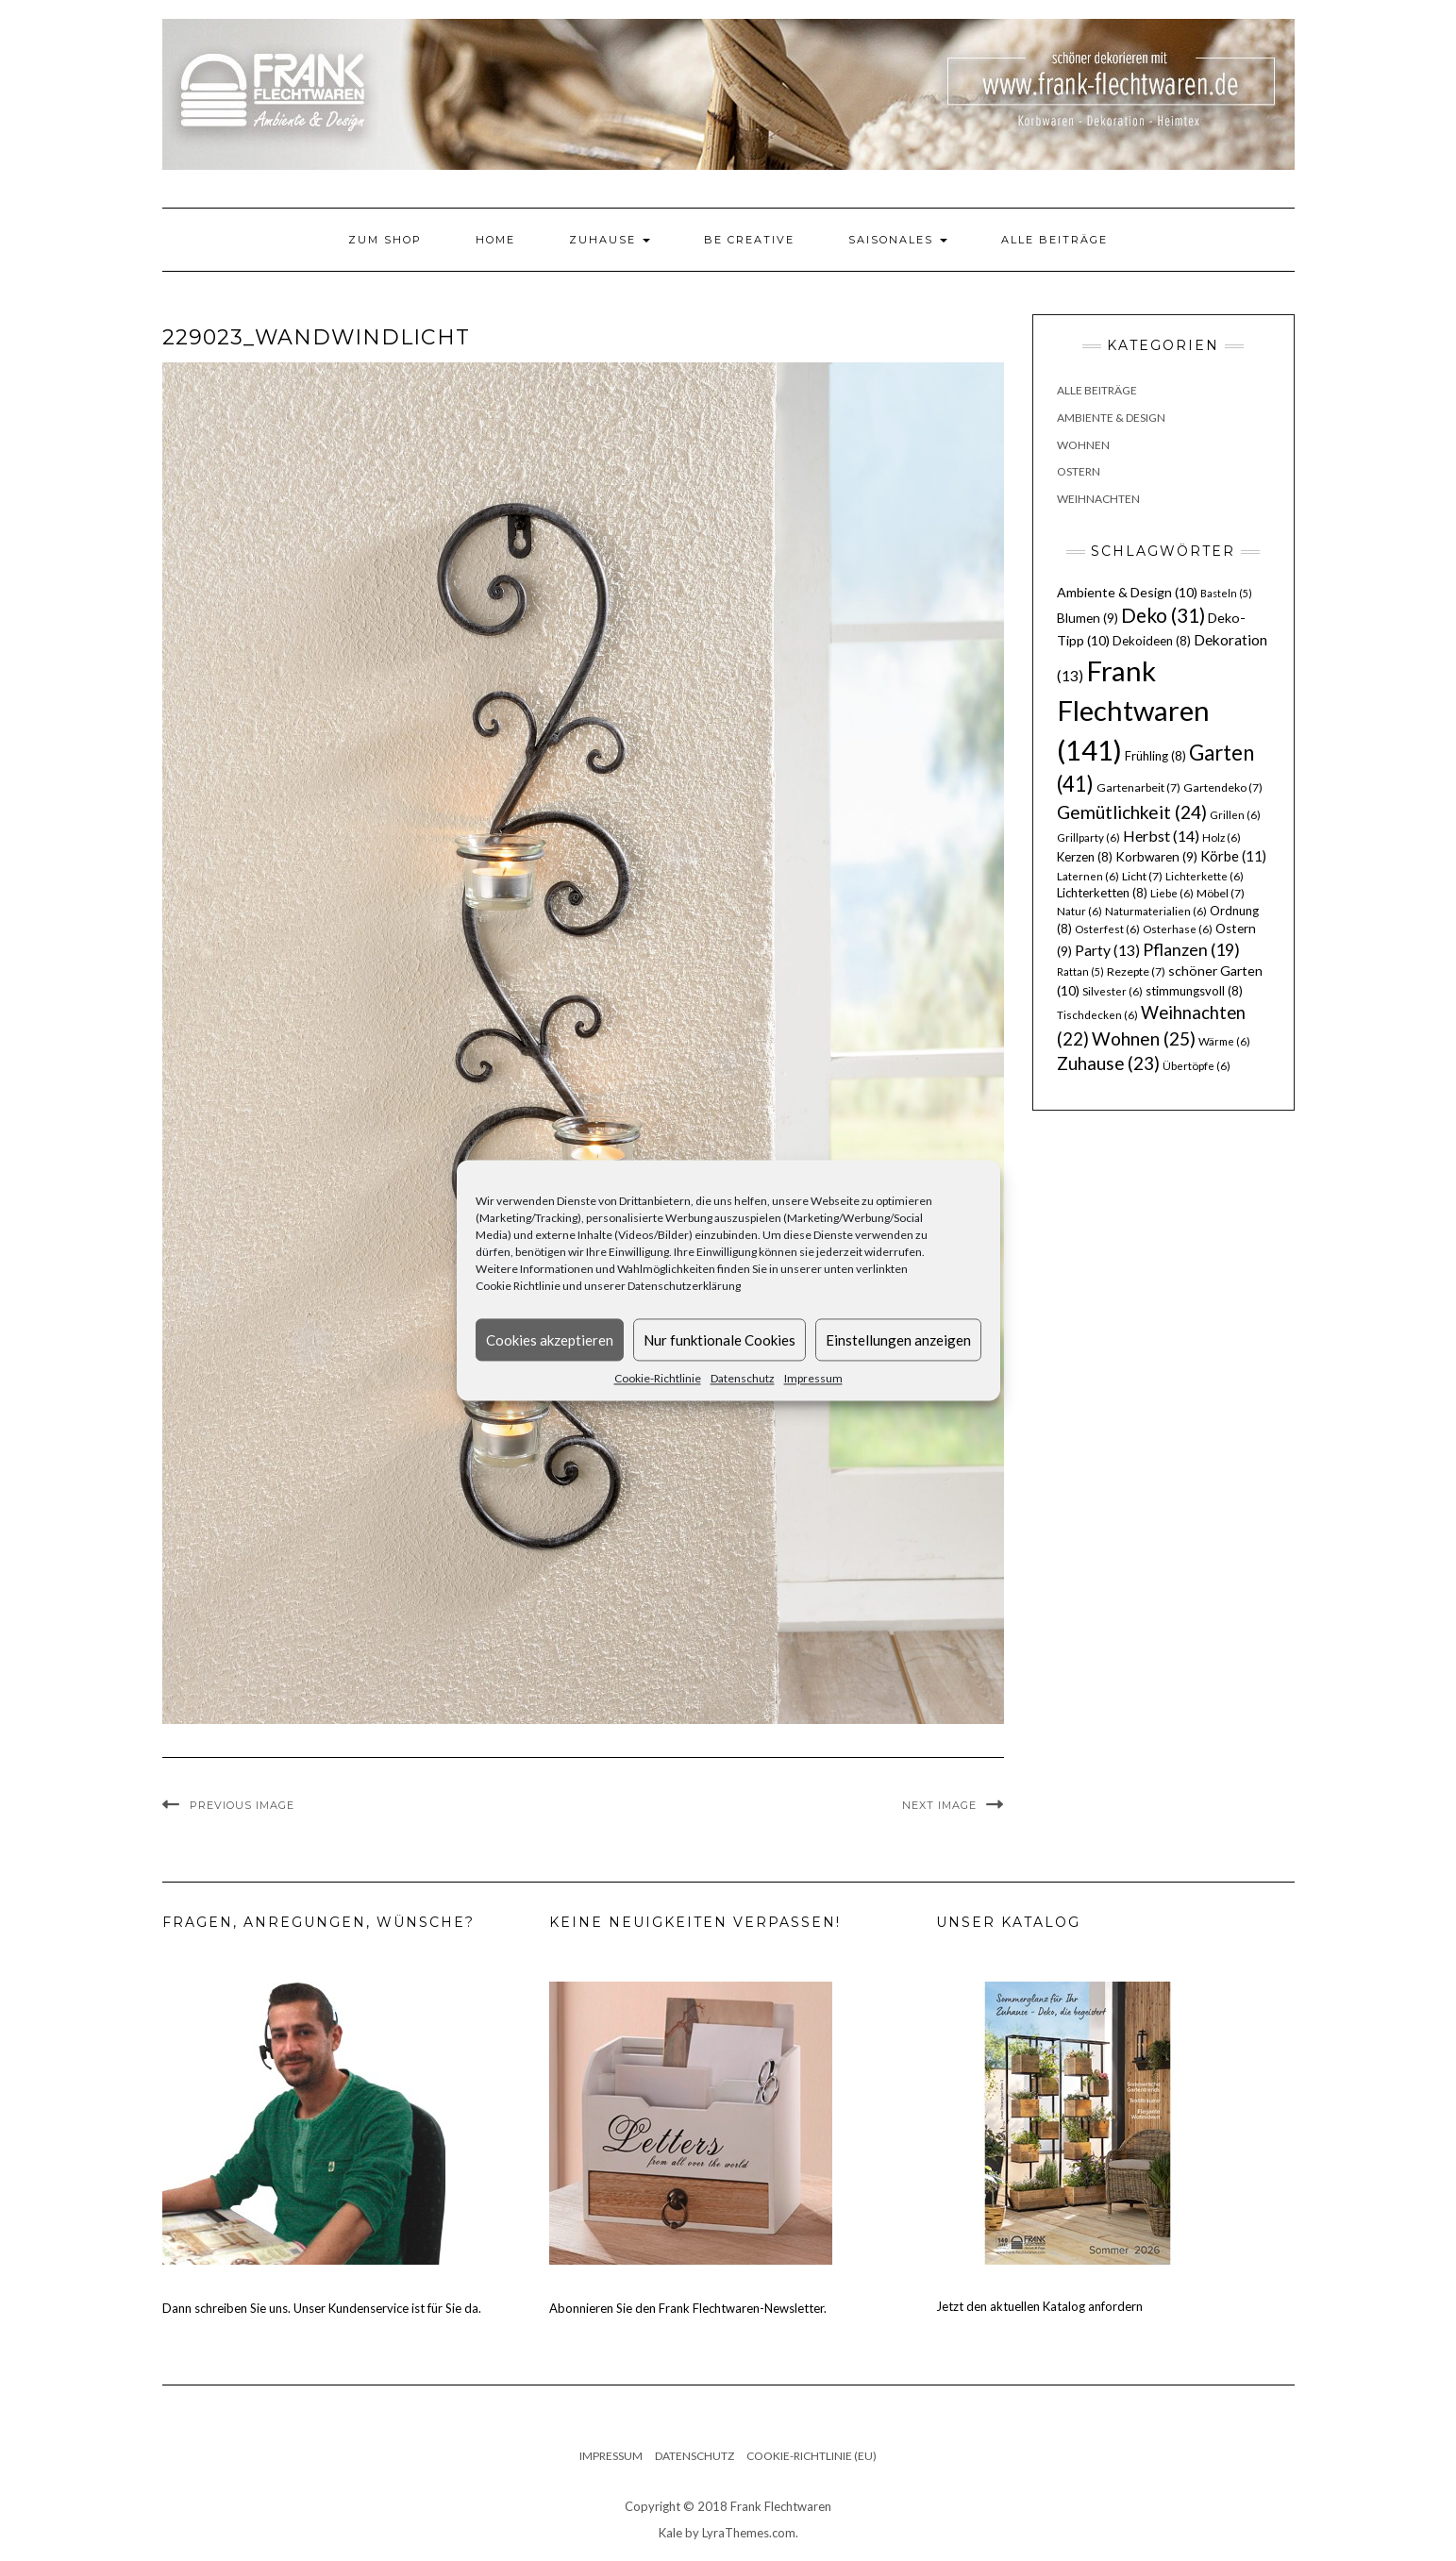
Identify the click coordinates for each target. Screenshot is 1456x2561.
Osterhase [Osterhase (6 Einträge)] (1178, 929)
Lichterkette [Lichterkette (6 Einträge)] (1204, 876)
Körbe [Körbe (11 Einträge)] (1233, 855)
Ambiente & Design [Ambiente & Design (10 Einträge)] (1127, 592)
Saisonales (897, 239)
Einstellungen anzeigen (898, 1339)
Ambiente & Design (1111, 417)
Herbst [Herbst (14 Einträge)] (1161, 836)
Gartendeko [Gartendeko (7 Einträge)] (1223, 787)
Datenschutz (743, 1378)
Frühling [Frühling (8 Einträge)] (1155, 755)
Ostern (1078, 471)
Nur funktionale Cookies (719, 1339)
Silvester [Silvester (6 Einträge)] (1112, 991)
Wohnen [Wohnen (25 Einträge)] (1144, 1038)
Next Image (939, 1805)
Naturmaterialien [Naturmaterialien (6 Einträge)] (1156, 911)
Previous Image (242, 1805)
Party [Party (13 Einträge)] (1107, 950)
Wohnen (1083, 445)
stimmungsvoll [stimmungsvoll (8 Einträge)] (1194, 990)
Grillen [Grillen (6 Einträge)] (1235, 815)
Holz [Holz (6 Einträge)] (1221, 837)
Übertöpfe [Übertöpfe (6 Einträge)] (1196, 1066)
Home (495, 239)
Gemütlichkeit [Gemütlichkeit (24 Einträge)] (1132, 812)
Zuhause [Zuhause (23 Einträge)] (1108, 1063)
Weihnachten (1098, 499)
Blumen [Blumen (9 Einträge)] (1087, 618)
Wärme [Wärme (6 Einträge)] (1224, 1041)
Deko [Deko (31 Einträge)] (1163, 615)
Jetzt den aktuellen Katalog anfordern (1039, 2306)
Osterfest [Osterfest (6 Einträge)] (1107, 929)
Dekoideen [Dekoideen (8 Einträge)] (1152, 640)
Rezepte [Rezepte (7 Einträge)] (1136, 971)
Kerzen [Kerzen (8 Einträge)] (1085, 856)
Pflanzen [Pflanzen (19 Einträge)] (1191, 949)
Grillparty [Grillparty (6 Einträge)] (1088, 837)
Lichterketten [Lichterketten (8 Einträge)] (1102, 892)
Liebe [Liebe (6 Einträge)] (1172, 893)
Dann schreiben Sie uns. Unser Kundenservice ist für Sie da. (321, 2308)
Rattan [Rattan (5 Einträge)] (1080, 971)
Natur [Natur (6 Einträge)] (1079, 911)
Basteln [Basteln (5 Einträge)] (1226, 593)
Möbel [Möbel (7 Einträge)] (1221, 893)
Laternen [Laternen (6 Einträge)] (1088, 876)
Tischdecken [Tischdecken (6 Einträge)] (1097, 1015)
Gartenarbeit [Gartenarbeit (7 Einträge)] (1138, 787)
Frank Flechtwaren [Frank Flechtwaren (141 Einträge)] (1133, 710)
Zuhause (609, 239)
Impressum (813, 1378)
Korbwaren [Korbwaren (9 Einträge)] (1156, 856)
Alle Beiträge (1054, 239)
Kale (670, 2532)
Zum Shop (385, 239)
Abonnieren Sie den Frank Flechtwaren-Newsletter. (688, 2308)
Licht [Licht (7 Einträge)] (1142, 876)
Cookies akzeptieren (549, 1339)
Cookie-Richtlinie (657, 1378)
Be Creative (749, 239)
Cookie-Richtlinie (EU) (811, 2456)
